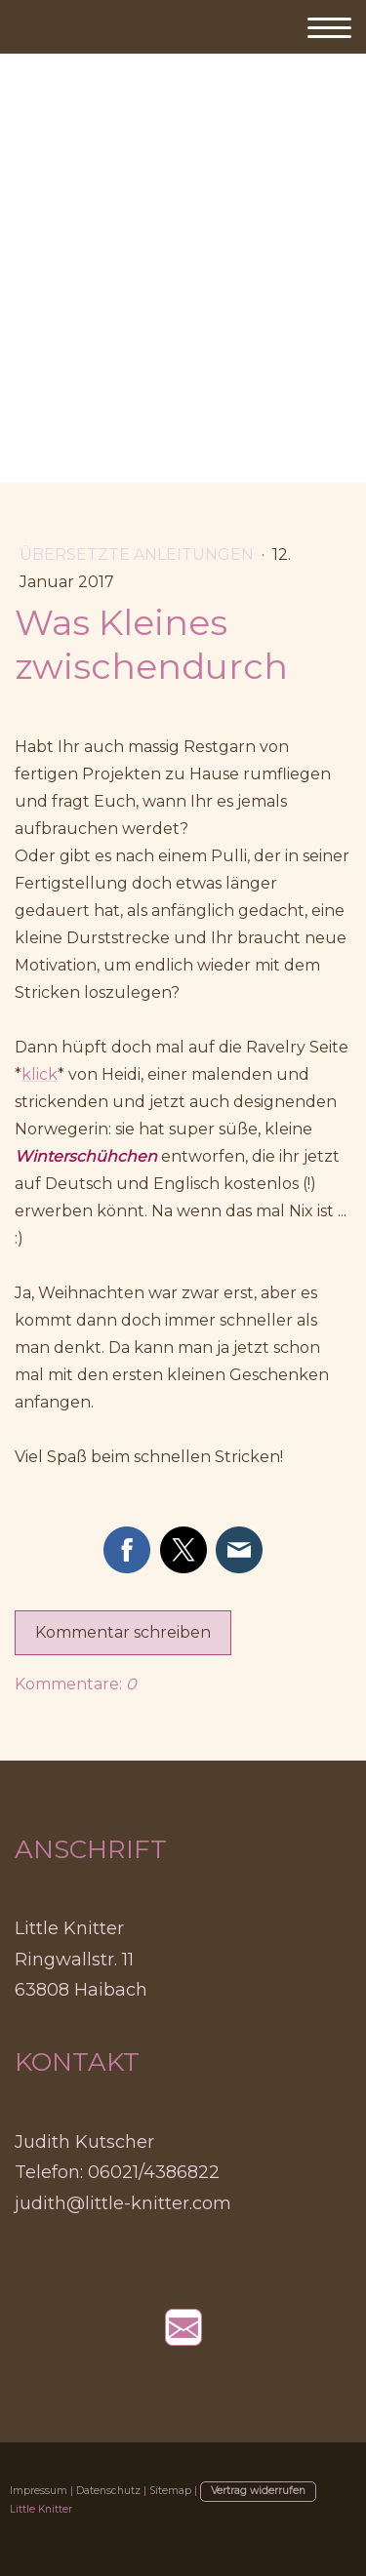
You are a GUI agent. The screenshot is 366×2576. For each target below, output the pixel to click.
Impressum (38, 2490)
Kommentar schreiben (123, 1632)
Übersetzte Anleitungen (139, 554)
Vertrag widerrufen (258, 2490)
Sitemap (170, 2490)
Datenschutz (108, 2490)
